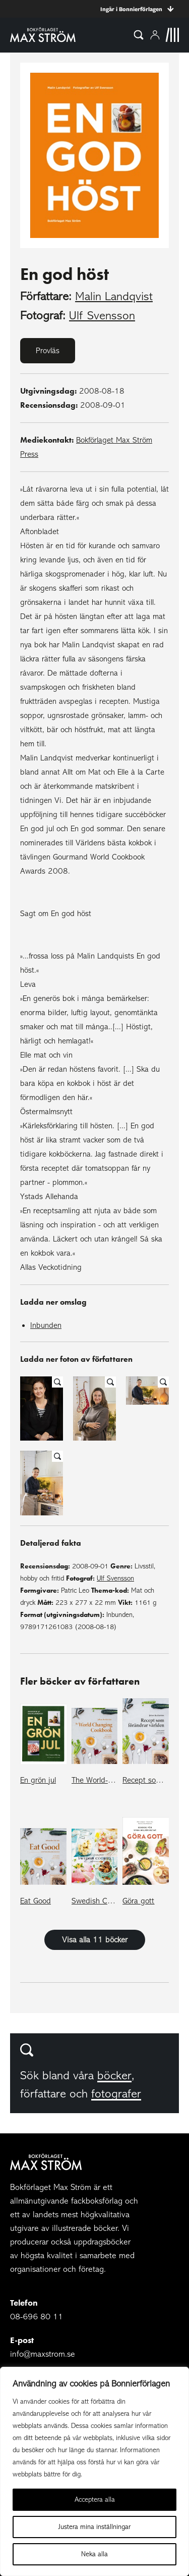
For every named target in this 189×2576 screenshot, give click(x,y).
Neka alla (94, 2554)
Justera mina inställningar (94, 2527)
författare (43, 2094)
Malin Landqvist (114, 296)
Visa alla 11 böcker (95, 1939)
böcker (114, 2075)
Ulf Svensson (102, 315)
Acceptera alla (95, 2499)
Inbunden (45, 1325)
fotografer (116, 2094)
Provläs (47, 350)
